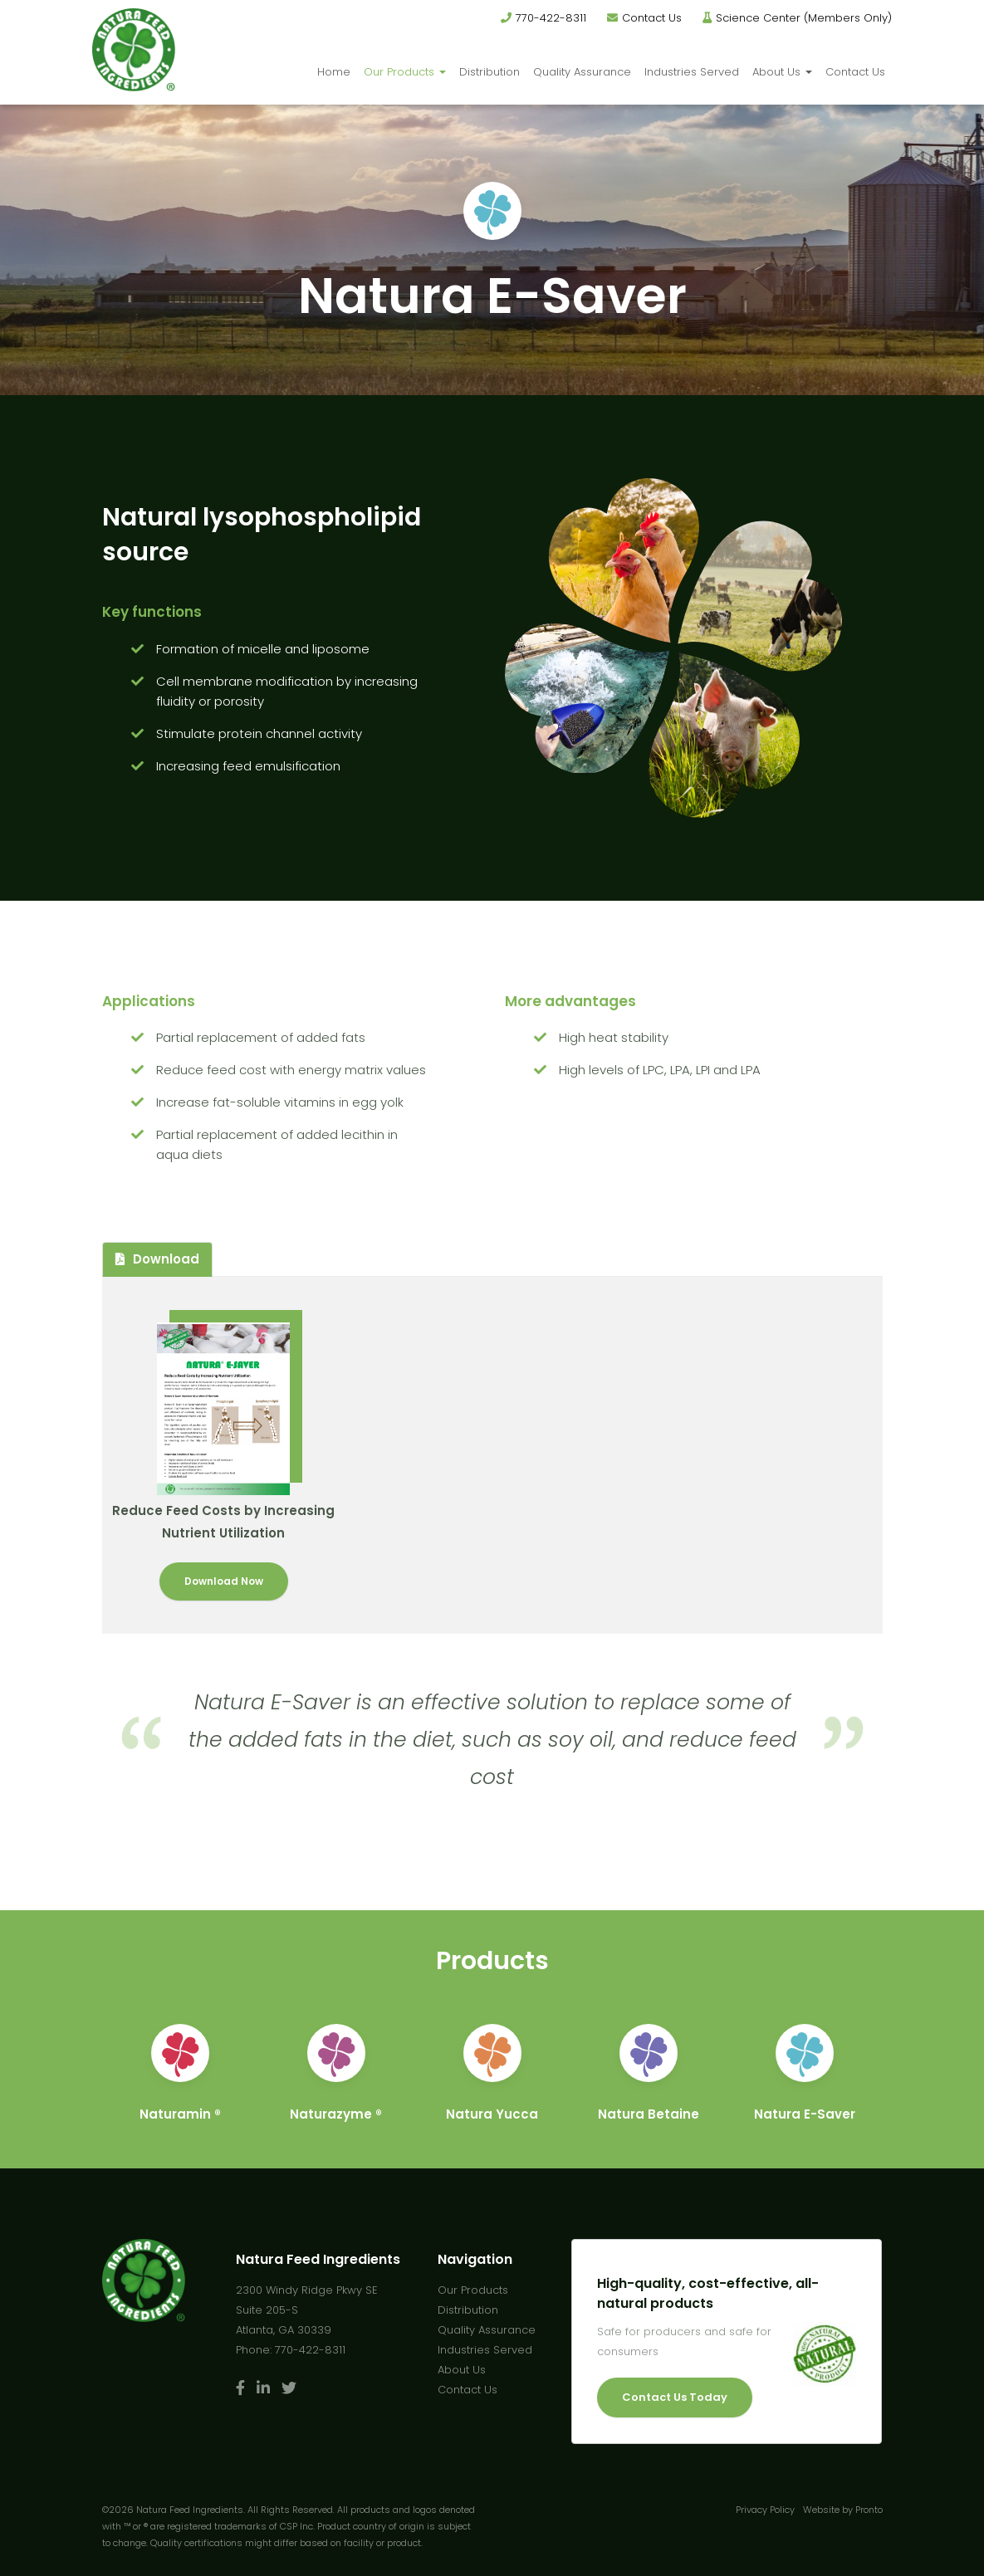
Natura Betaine (648, 2114)
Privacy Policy (765, 2509)
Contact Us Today (674, 2397)
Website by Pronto (843, 2509)
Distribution (489, 72)
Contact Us (652, 18)
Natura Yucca (492, 2114)
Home (333, 72)
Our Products (405, 72)
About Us (782, 72)
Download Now (223, 1581)
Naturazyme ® (336, 2114)
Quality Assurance (582, 72)
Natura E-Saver (804, 2114)
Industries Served (691, 72)
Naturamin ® (180, 2114)
